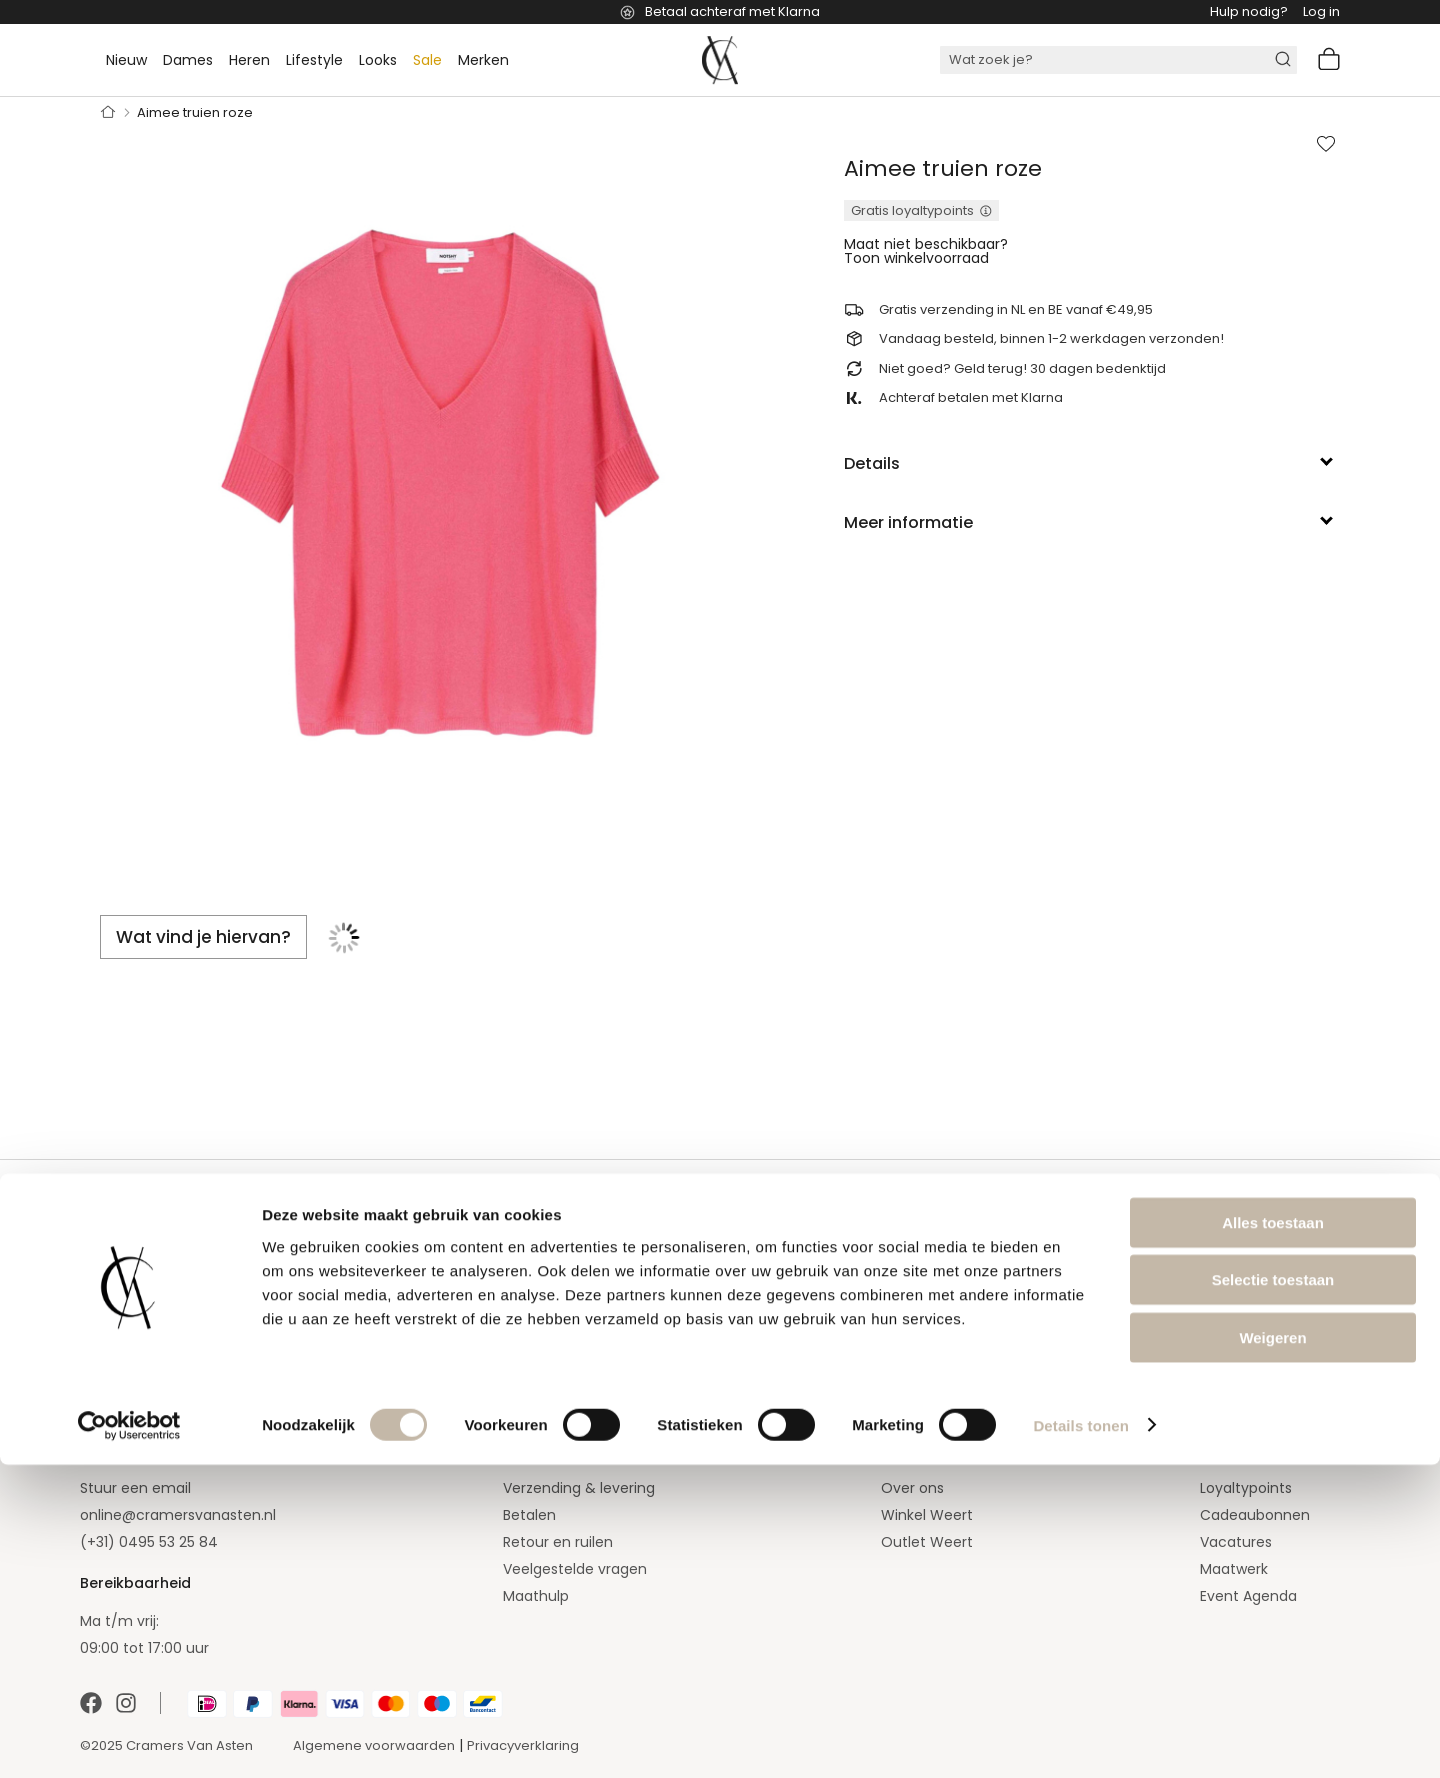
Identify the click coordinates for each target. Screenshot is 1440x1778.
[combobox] (1118, 60)
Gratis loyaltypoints (912, 210)
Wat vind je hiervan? (203, 937)
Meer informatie (908, 522)
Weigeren (1272, 1650)
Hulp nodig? (1249, 11)
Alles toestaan (1273, 1535)
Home (108, 113)
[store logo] (720, 60)
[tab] (1092, 464)
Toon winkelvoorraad (916, 258)
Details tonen (1080, 1738)
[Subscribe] (517, 1318)
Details (872, 463)
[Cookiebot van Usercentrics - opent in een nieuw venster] (129, 1739)
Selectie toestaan (1273, 1593)
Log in (1321, 11)
